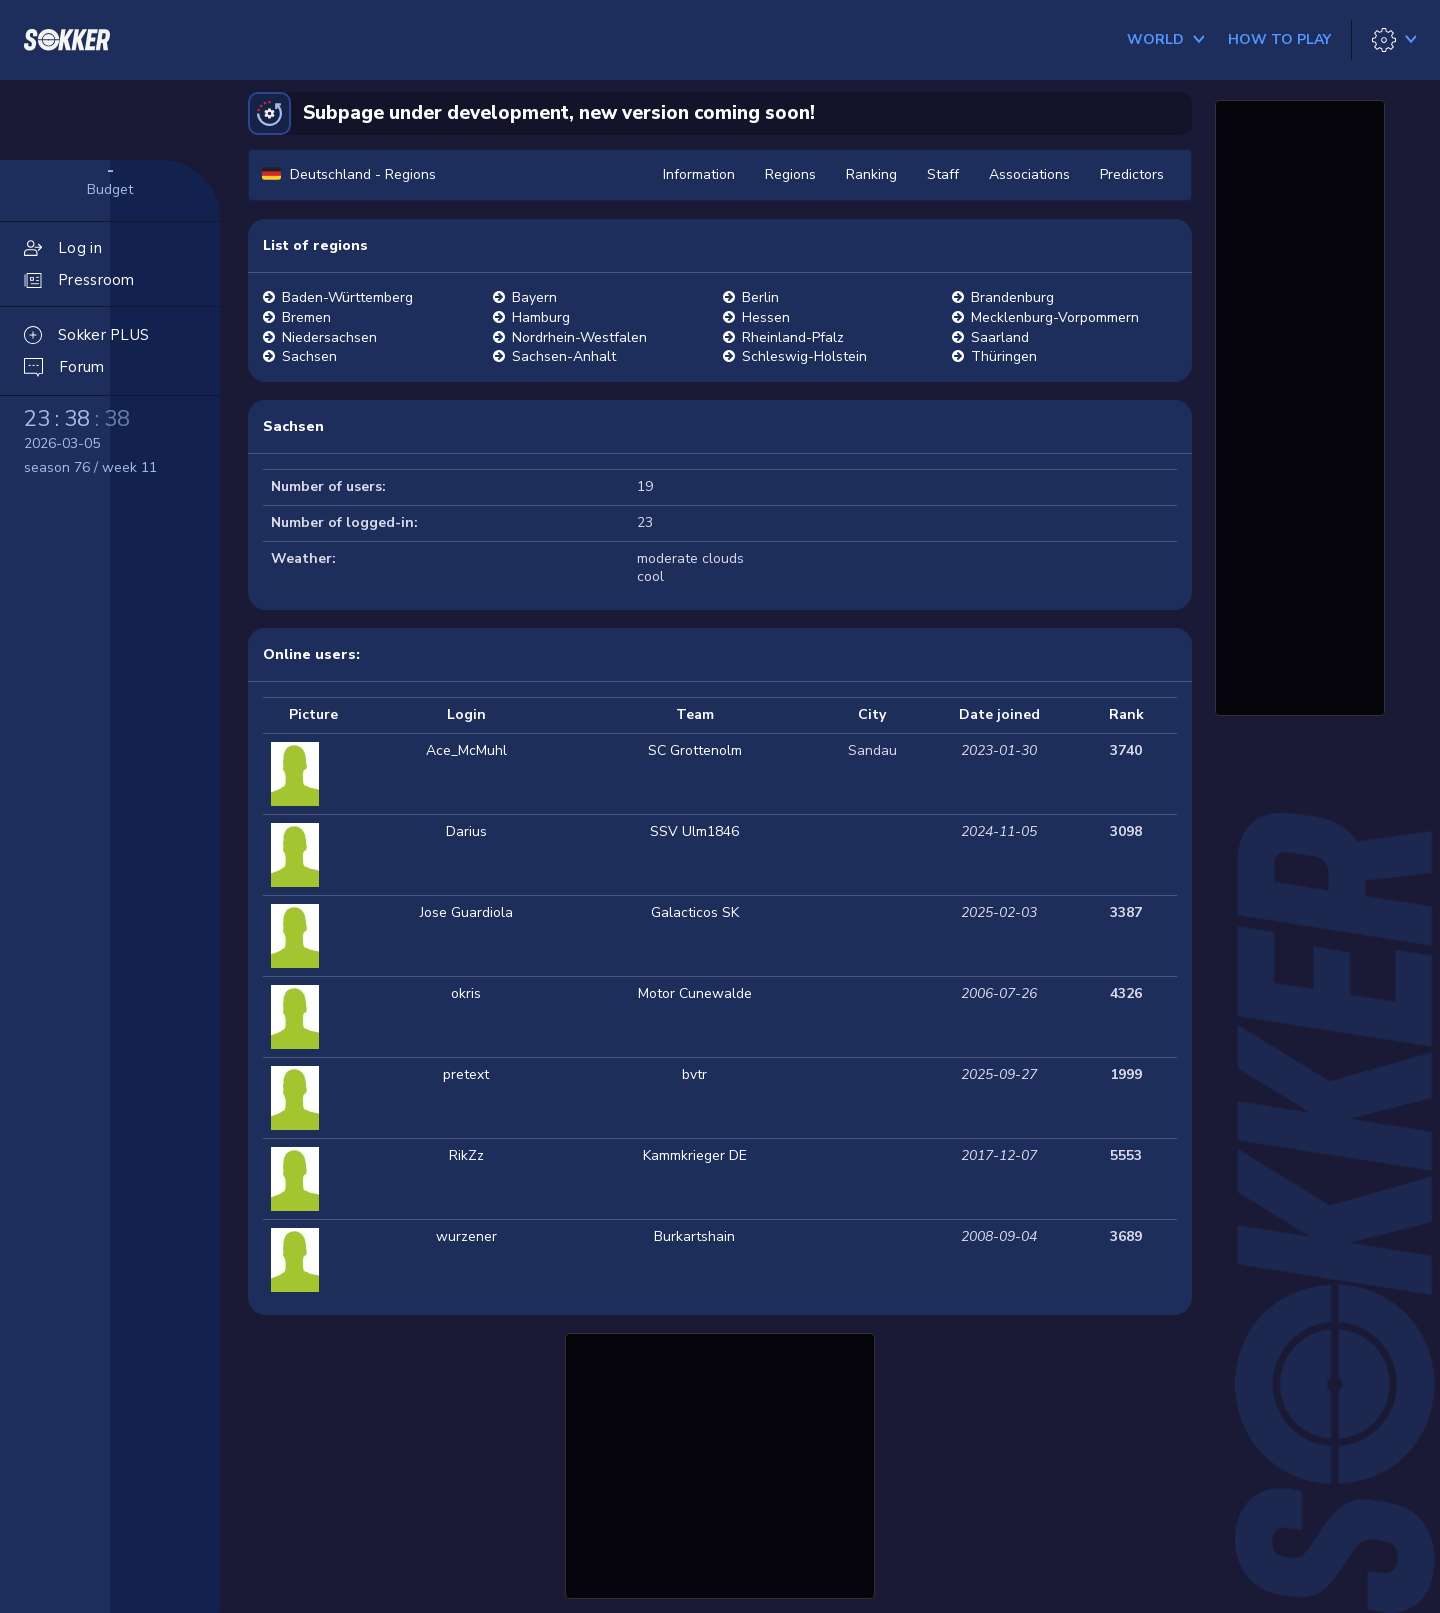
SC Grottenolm (695, 750)
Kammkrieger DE (695, 1155)
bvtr (694, 1074)
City (872, 714)
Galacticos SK (695, 912)
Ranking (871, 174)
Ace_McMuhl (466, 750)
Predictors (1132, 174)
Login (466, 714)
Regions (790, 174)
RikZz (466, 1155)
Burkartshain (694, 1236)
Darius (466, 831)
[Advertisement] (720, 1463)
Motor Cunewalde (695, 993)
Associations (1029, 174)
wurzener (466, 1236)
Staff (943, 174)
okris (466, 993)
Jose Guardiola (466, 912)
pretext (466, 1074)
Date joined (999, 714)
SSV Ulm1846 (694, 831)
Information (699, 174)
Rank (1126, 714)
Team (695, 714)
